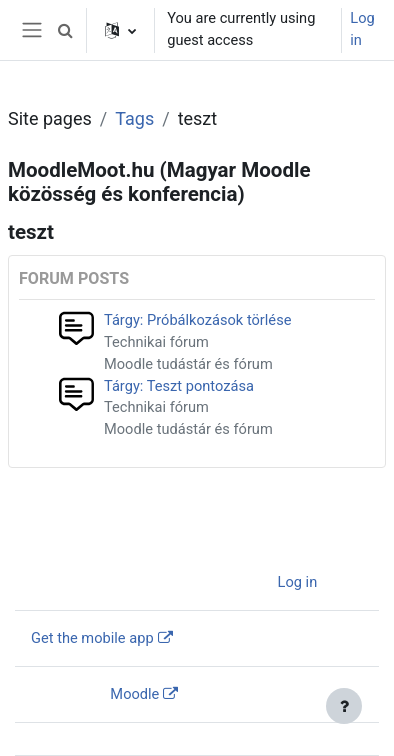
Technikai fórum (156, 342)
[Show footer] (344, 706)
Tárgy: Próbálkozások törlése (197, 320)
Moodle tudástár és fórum (188, 364)
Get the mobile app (92, 638)
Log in (362, 29)
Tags (134, 118)
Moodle (134, 694)
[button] (65, 30)
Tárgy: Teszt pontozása (179, 386)
